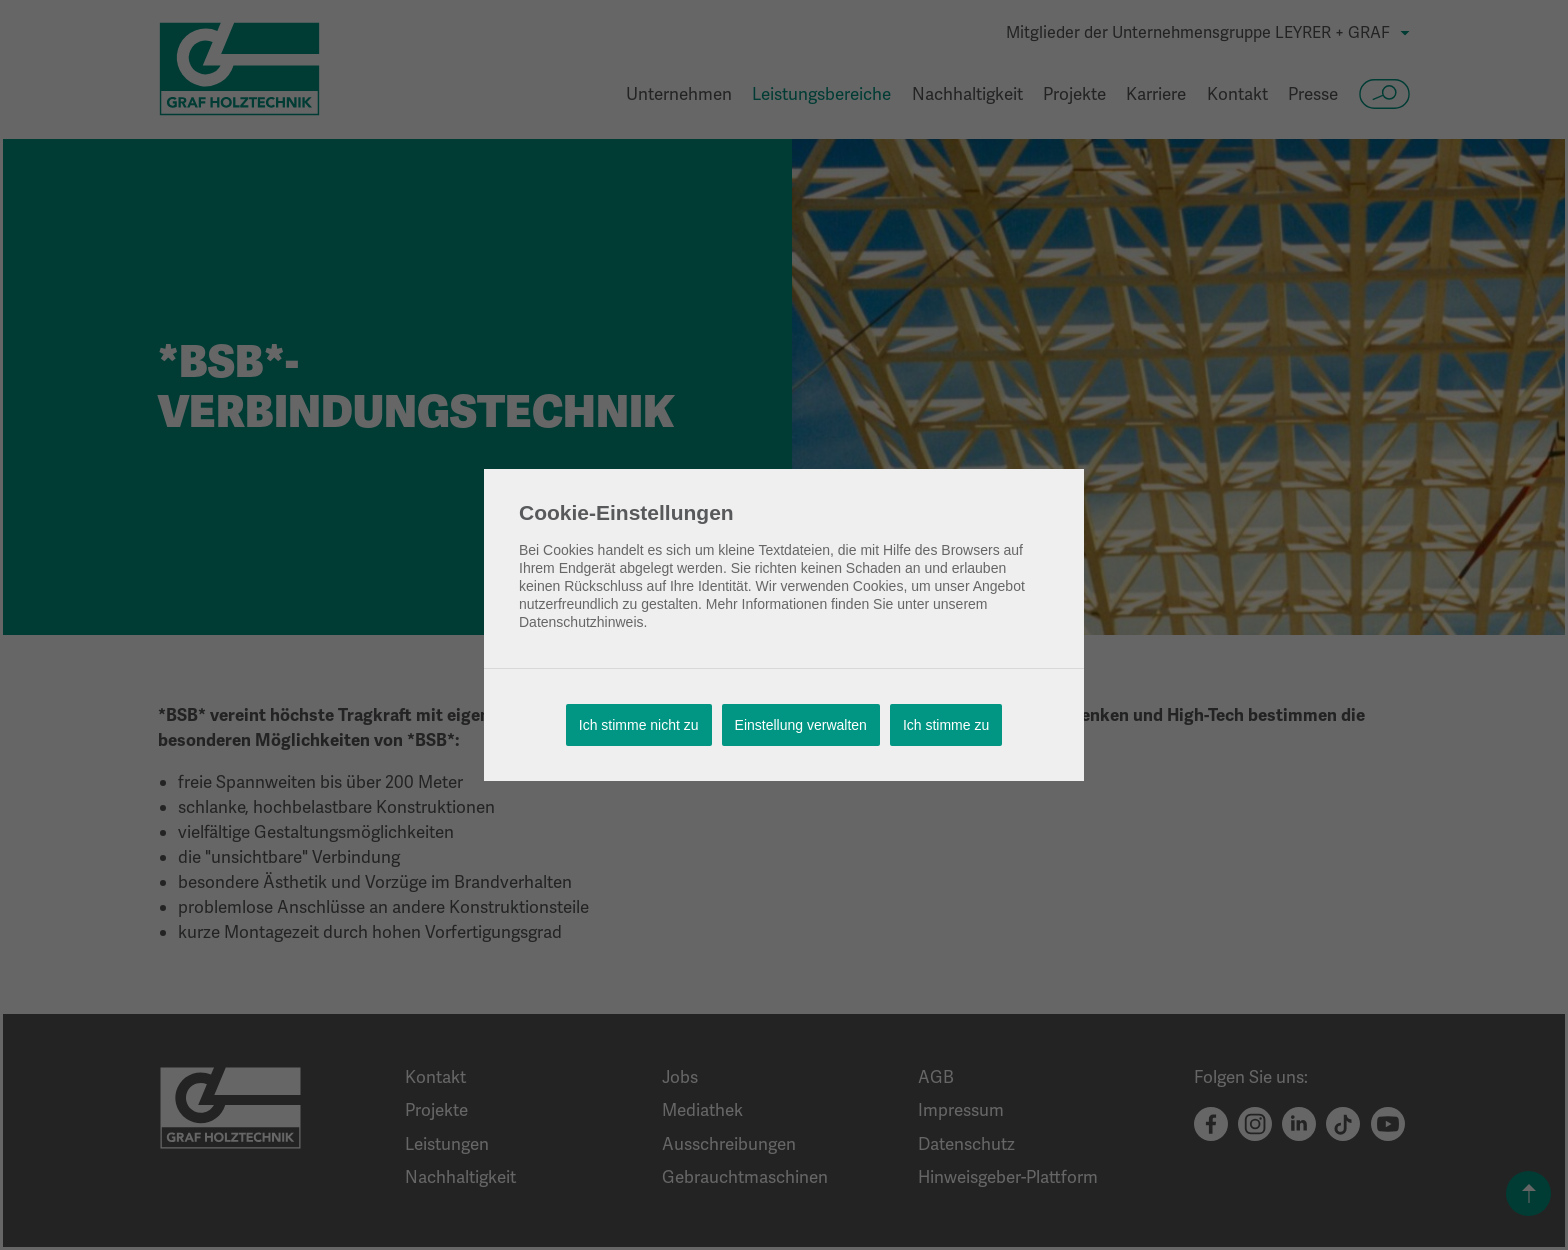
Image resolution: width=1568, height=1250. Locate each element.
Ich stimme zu (946, 725)
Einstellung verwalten (801, 725)
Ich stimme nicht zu (639, 725)
